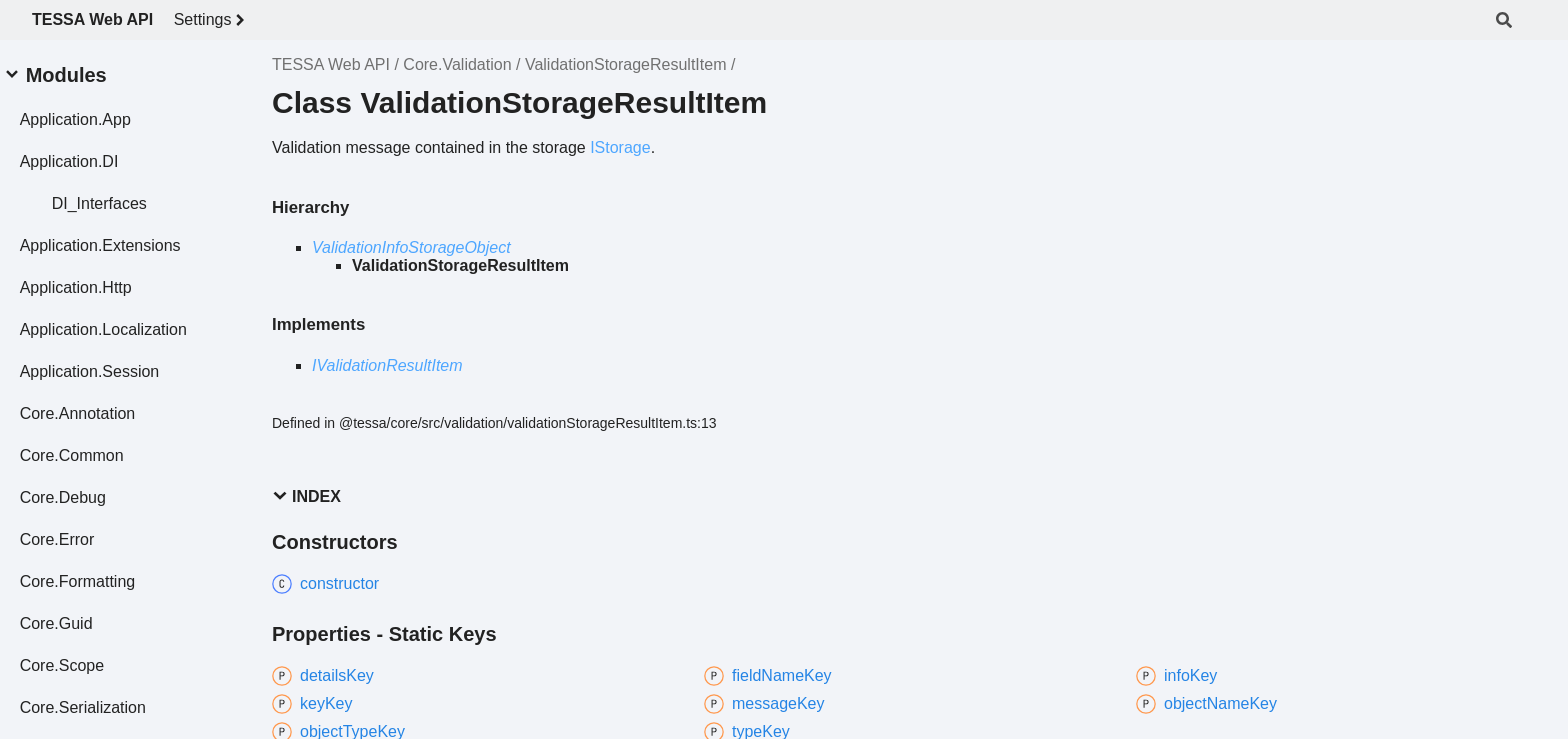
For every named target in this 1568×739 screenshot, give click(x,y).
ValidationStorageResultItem (626, 64)
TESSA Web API (92, 19)
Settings (213, 20)
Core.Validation (457, 64)
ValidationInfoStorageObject (411, 247)
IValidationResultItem (387, 365)
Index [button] (306, 496)
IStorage (620, 147)
